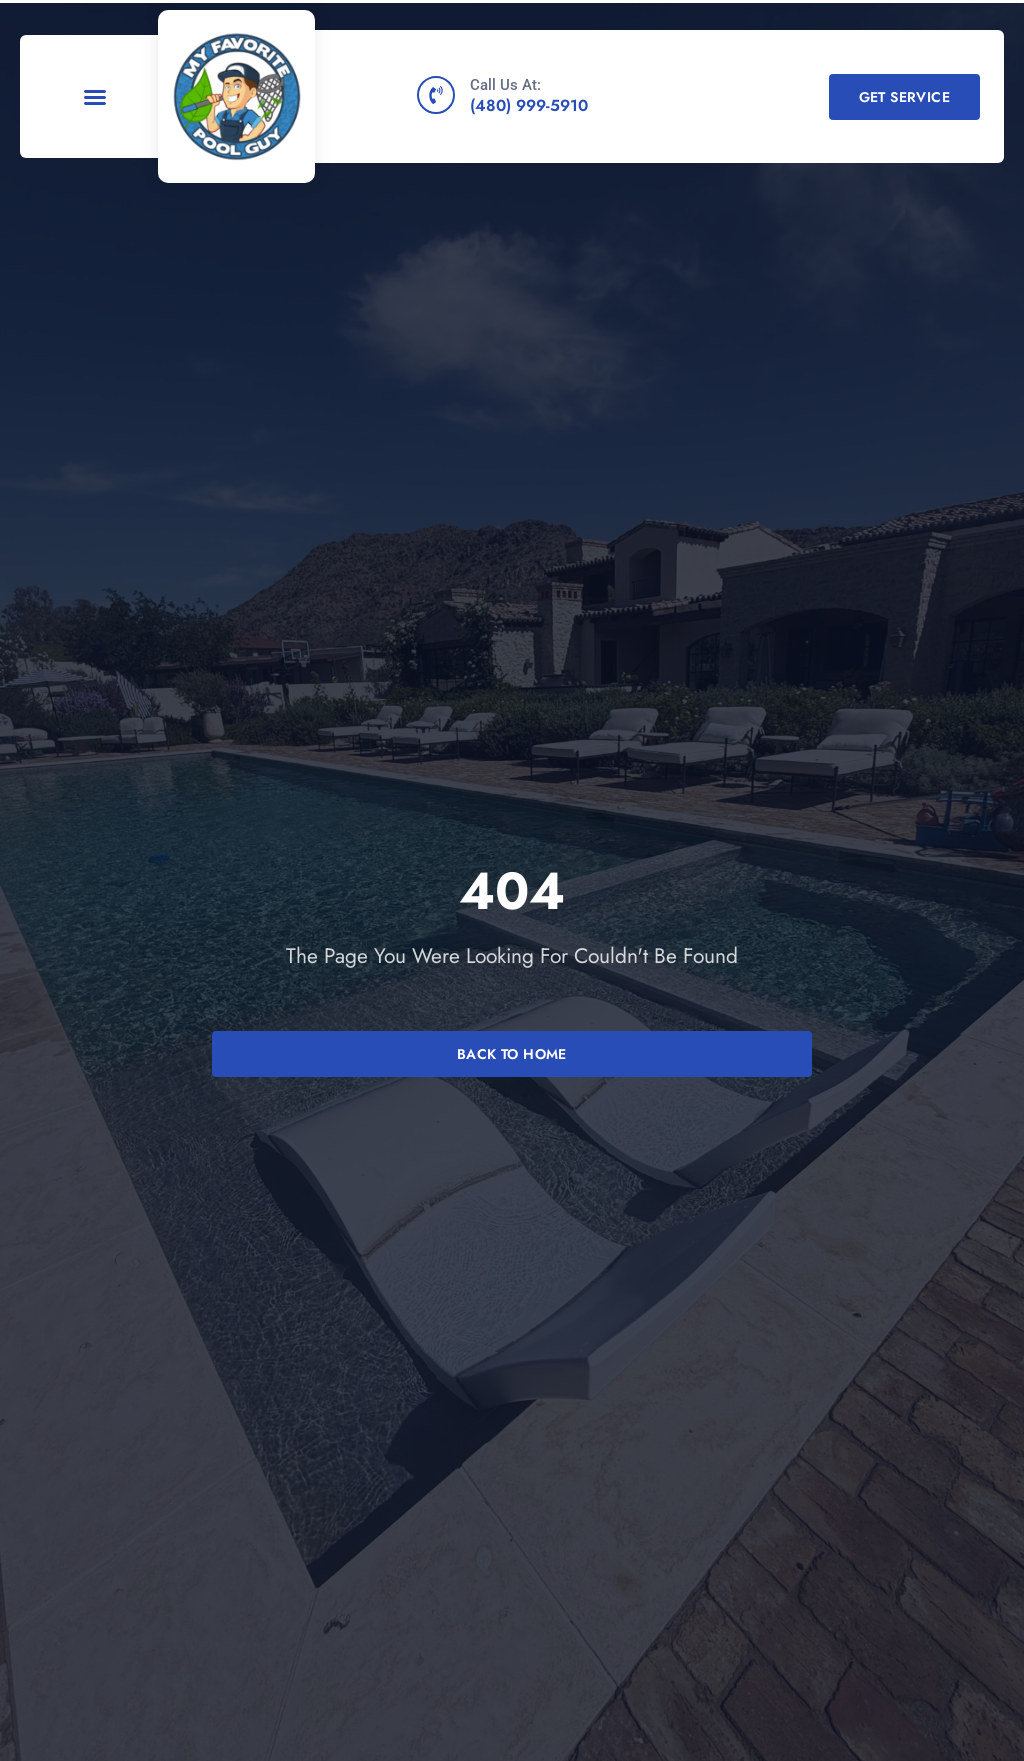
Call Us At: (505, 85)
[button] (95, 97)
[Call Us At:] (436, 95)
